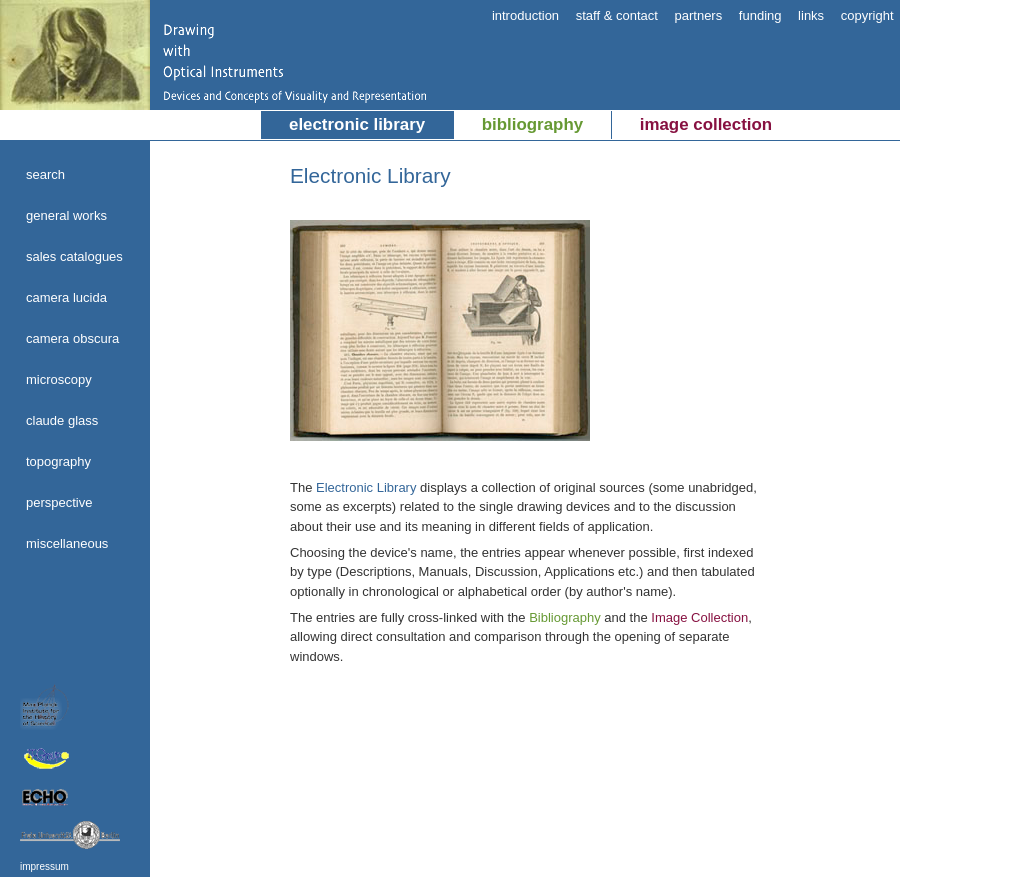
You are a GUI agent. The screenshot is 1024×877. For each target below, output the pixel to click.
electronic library (357, 124)
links (811, 15)
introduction (525, 15)
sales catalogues (74, 256)
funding (760, 15)
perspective (59, 502)
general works (66, 215)
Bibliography (565, 617)
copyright (867, 15)
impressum (44, 866)
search (45, 174)
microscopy (59, 379)
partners (699, 15)
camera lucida (66, 297)
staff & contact (617, 15)
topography (58, 461)
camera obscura (72, 338)
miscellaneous (67, 543)
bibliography (532, 124)
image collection (706, 124)
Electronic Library (366, 487)
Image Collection (699, 617)
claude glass (62, 420)
